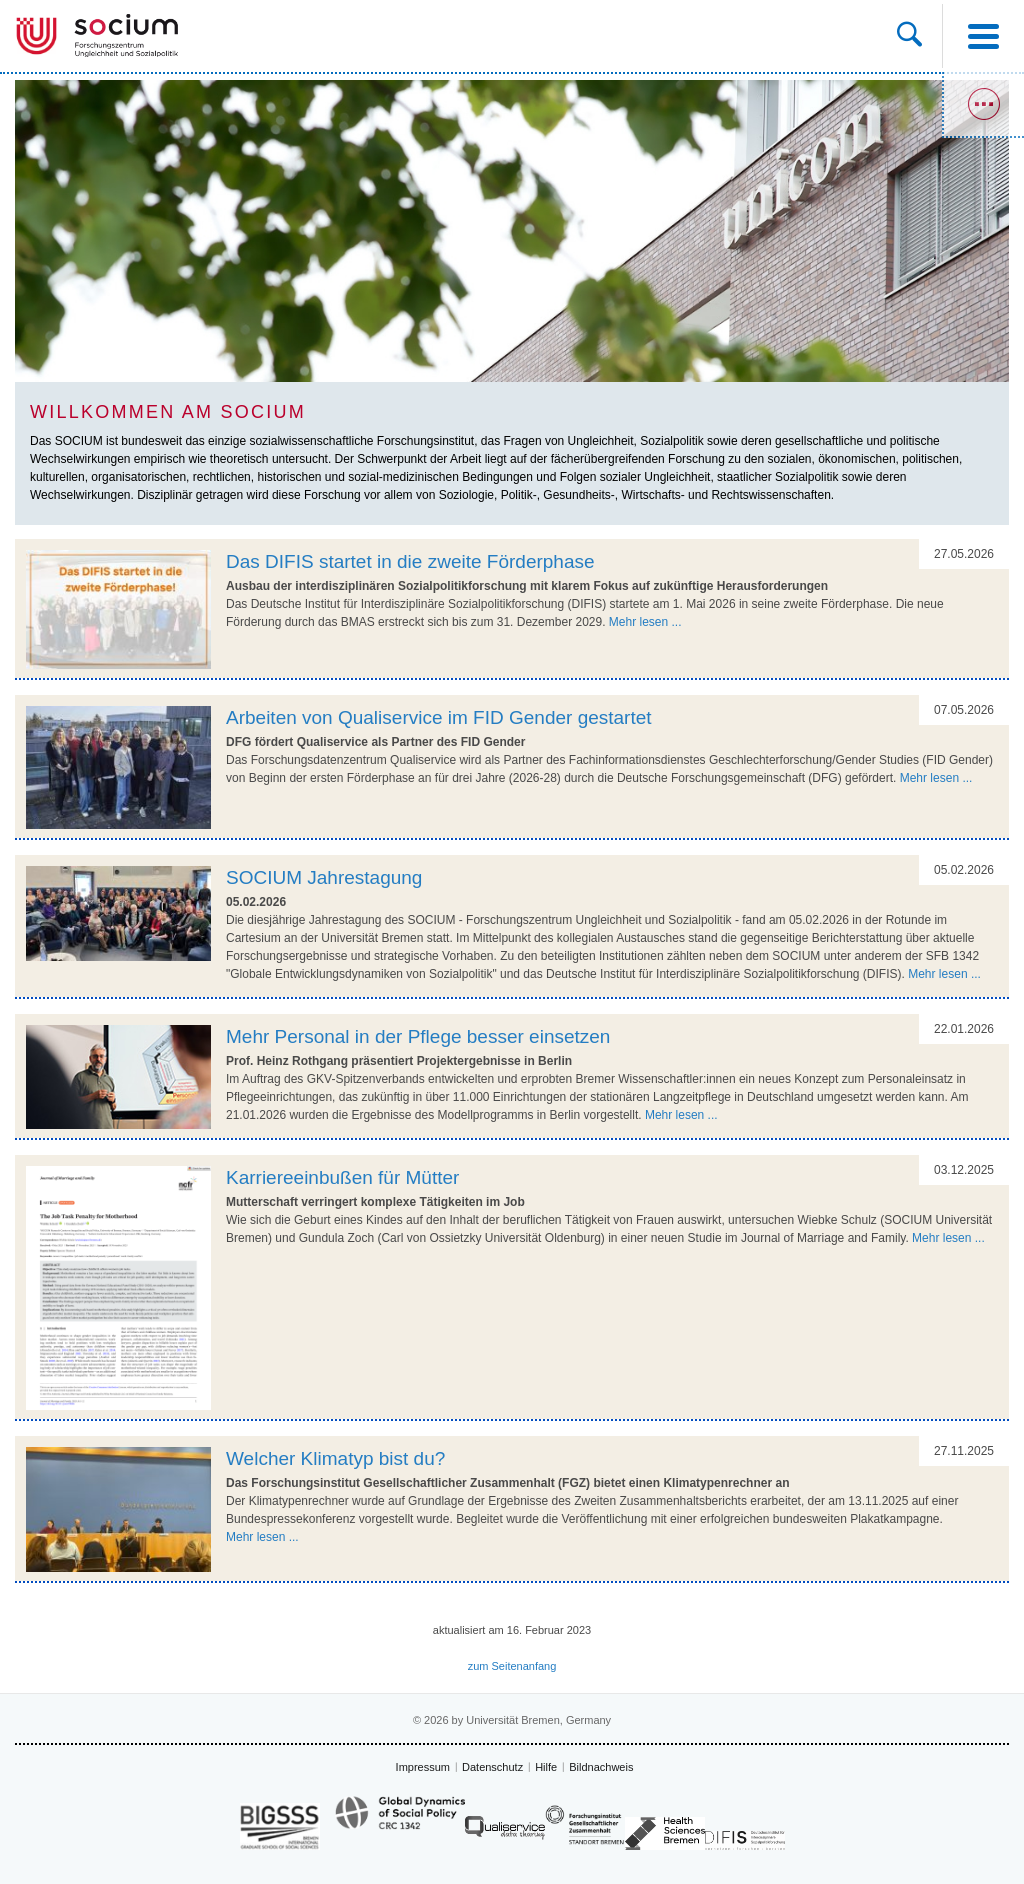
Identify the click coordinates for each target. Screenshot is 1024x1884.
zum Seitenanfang (512, 1666)
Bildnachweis (601, 1767)
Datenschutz (492, 1767)
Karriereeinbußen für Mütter (342, 1177)
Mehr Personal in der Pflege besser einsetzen (418, 1036)
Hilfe (546, 1767)
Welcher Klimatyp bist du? (335, 1458)
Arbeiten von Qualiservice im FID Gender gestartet (439, 717)
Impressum (423, 1767)
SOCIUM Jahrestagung (324, 877)
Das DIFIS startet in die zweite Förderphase (410, 561)
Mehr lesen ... (645, 622)
